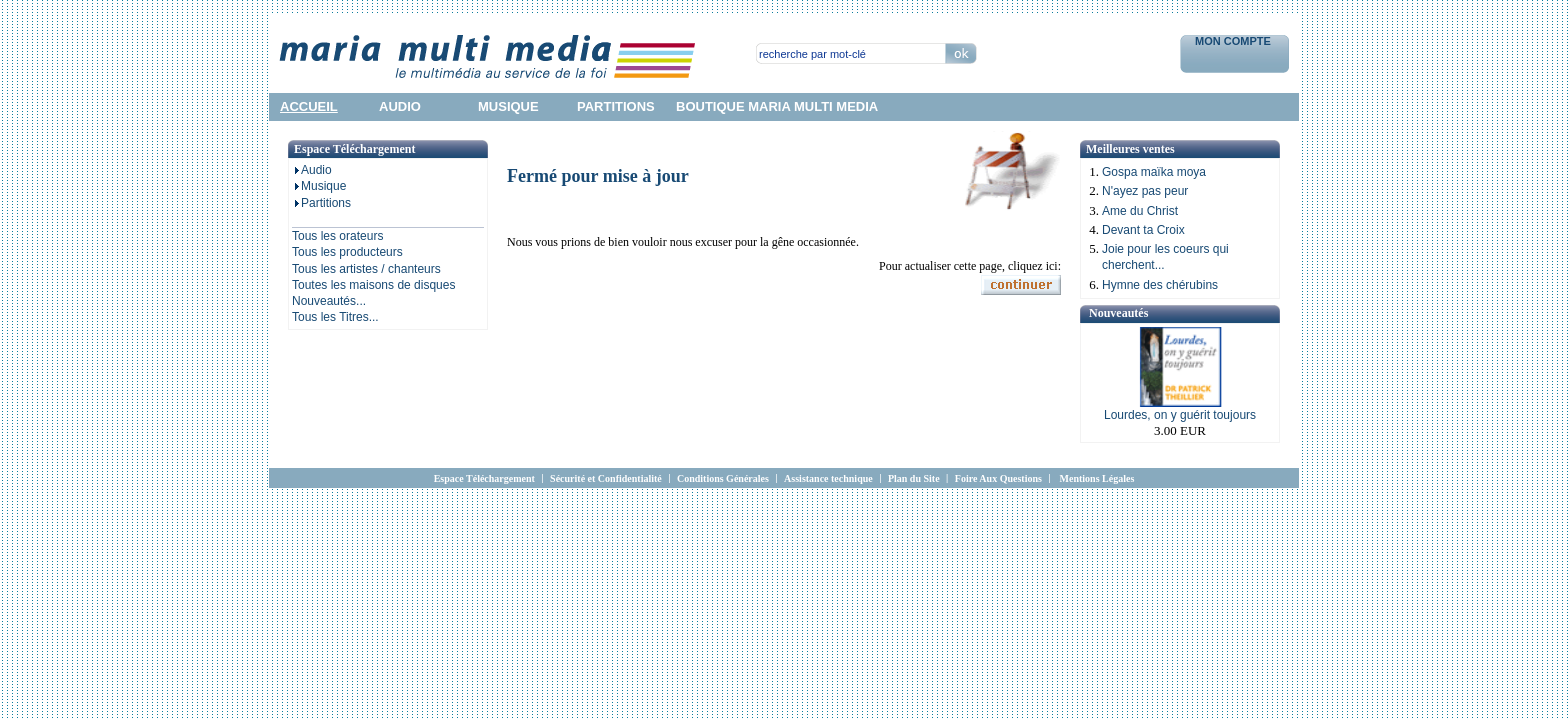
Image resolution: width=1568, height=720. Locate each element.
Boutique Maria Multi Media (777, 106)
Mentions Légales (1097, 478)
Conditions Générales (723, 478)
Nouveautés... (329, 301)
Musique (319, 186)
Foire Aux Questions (998, 478)
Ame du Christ (1140, 211)
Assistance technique (828, 478)
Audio (312, 170)
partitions (616, 106)
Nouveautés (1118, 313)
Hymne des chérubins (1160, 285)
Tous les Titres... (335, 317)
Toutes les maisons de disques (373, 285)
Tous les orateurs (337, 236)
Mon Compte (1234, 41)
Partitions (321, 203)
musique (508, 106)
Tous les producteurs (347, 252)
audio (400, 106)
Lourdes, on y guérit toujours (1180, 415)
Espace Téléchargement (484, 478)
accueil (309, 106)
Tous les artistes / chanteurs (366, 269)
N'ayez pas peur (1145, 191)
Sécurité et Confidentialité (606, 478)
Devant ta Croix (1143, 230)
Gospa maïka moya (1154, 172)
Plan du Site (914, 478)
